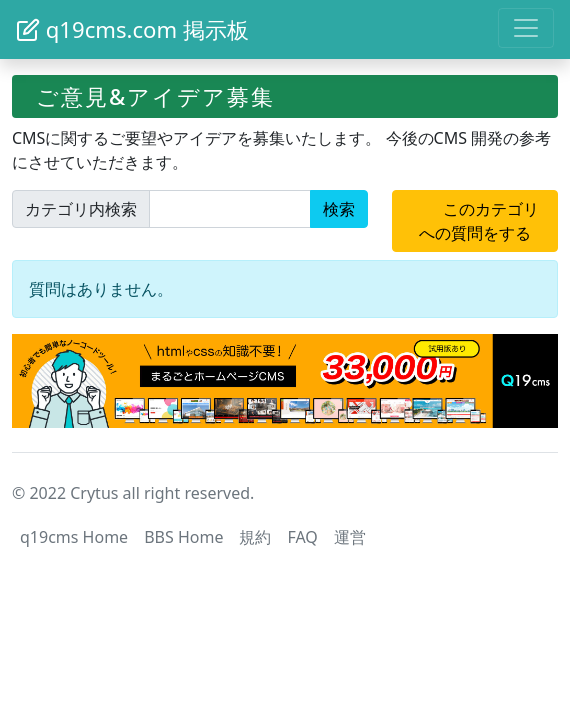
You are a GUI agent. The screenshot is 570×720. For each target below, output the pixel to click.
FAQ (302, 537)
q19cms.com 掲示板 (132, 29)
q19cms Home (74, 537)
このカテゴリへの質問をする (484, 221)
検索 (339, 209)
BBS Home (183, 537)
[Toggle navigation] (526, 28)
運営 (350, 537)
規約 (255, 537)
